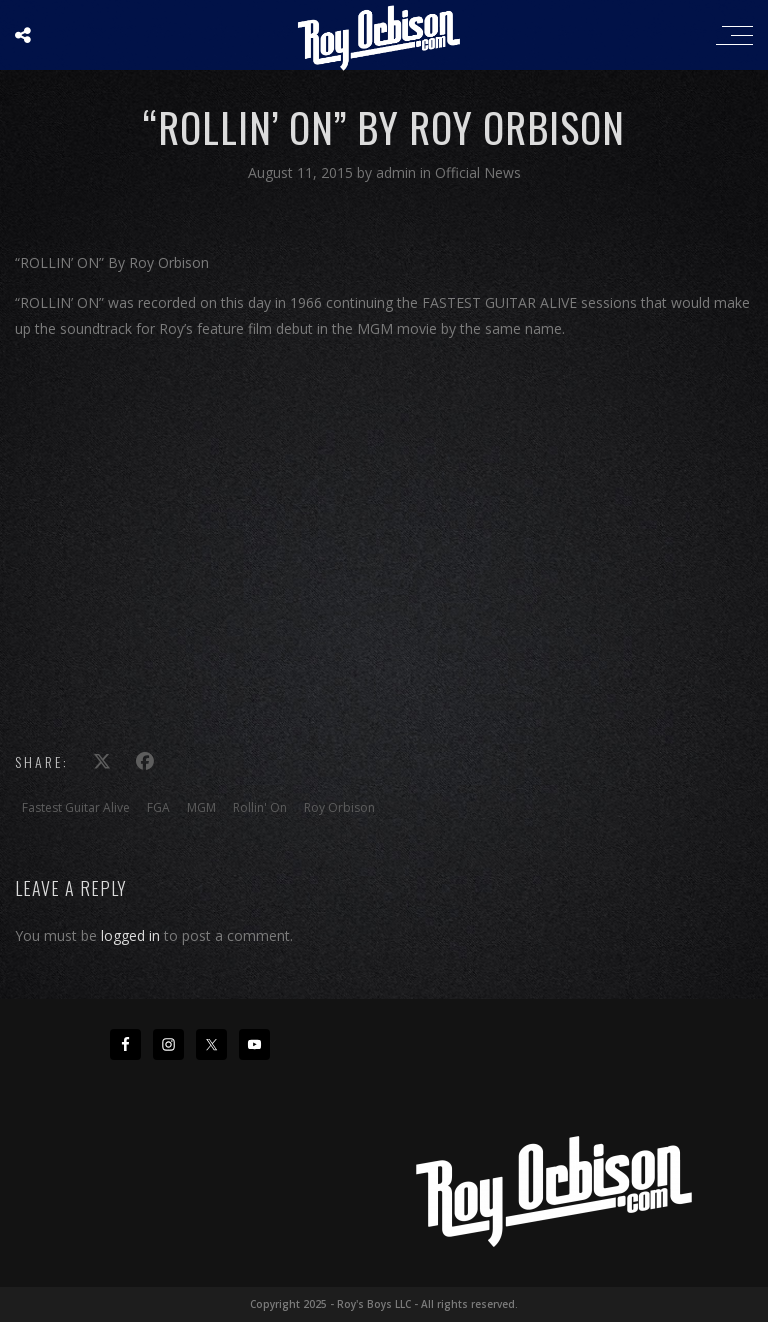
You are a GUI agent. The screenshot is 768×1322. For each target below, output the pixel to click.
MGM (201, 807)
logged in (130, 935)
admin (398, 172)
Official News (478, 172)
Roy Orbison (339, 807)
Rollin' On (260, 807)
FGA (158, 807)
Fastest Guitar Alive (76, 807)
